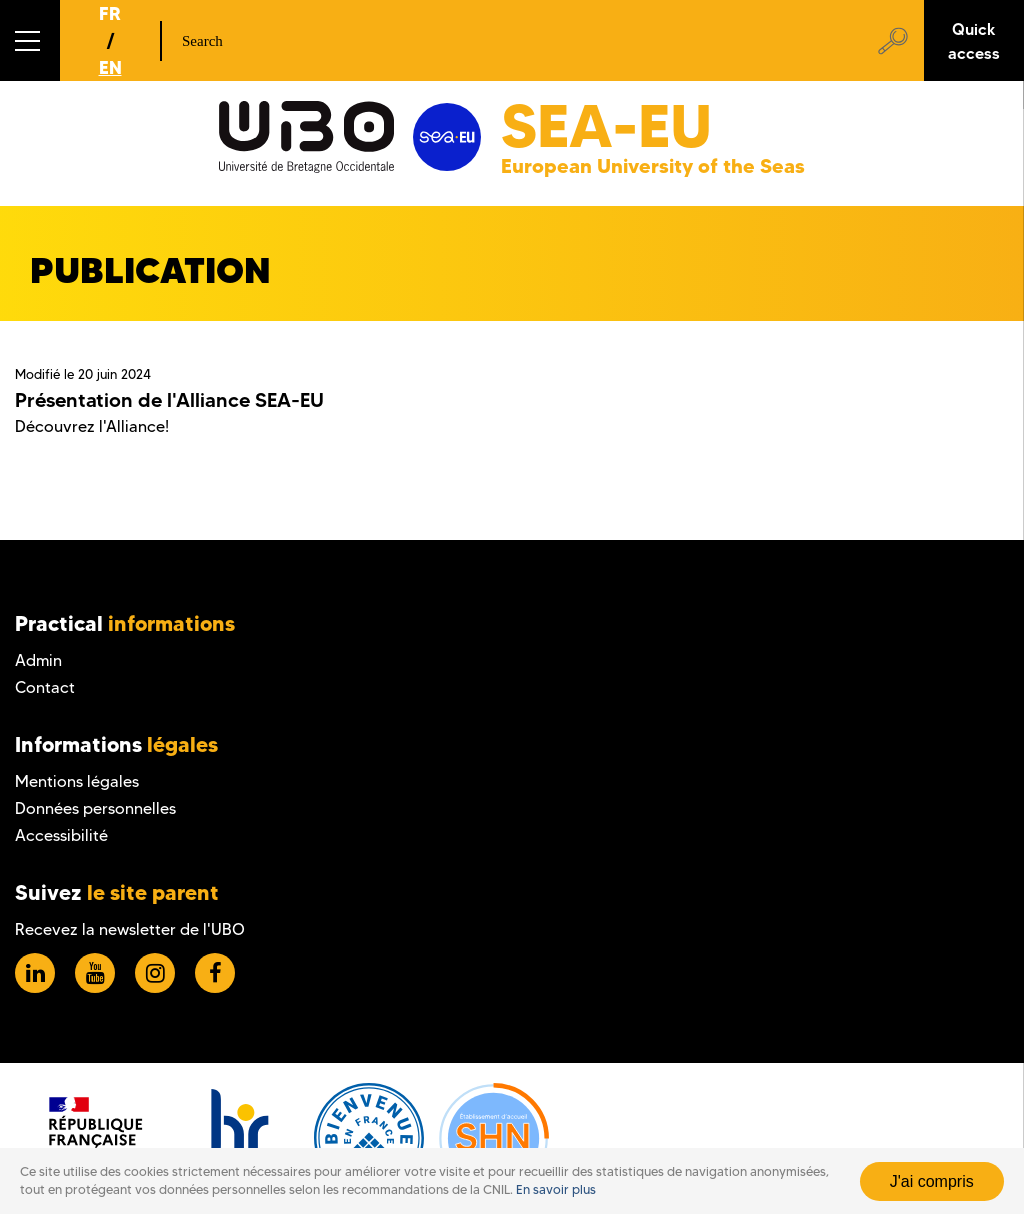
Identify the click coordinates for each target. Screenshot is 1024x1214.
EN (110, 67)
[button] (30, 40)
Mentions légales (77, 781)
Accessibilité (61, 835)
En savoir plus (556, 1189)
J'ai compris (932, 1181)
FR (110, 13)
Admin (38, 660)
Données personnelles (95, 808)
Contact (45, 687)
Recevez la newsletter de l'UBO (130, 929)
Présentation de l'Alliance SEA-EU (169, 400)
